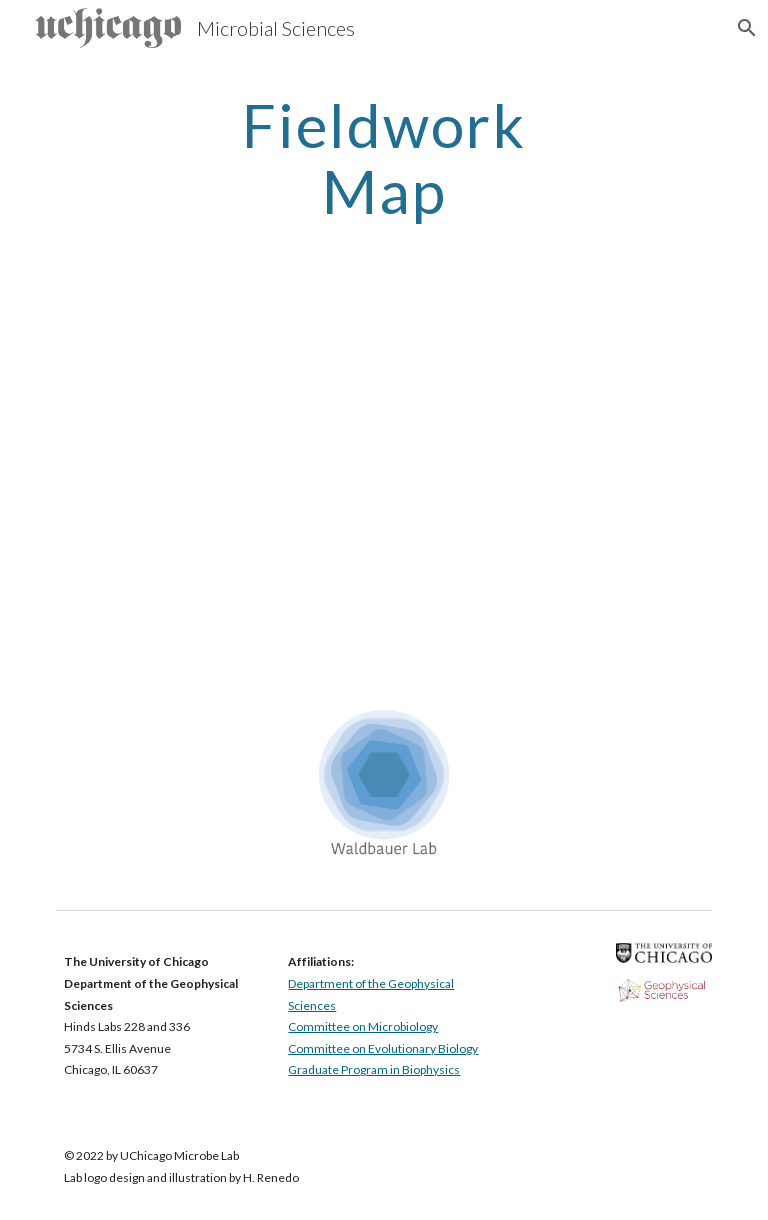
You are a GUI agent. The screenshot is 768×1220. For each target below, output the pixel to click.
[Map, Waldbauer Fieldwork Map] (383, 479)
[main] (383, 158)
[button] (744, 28)
